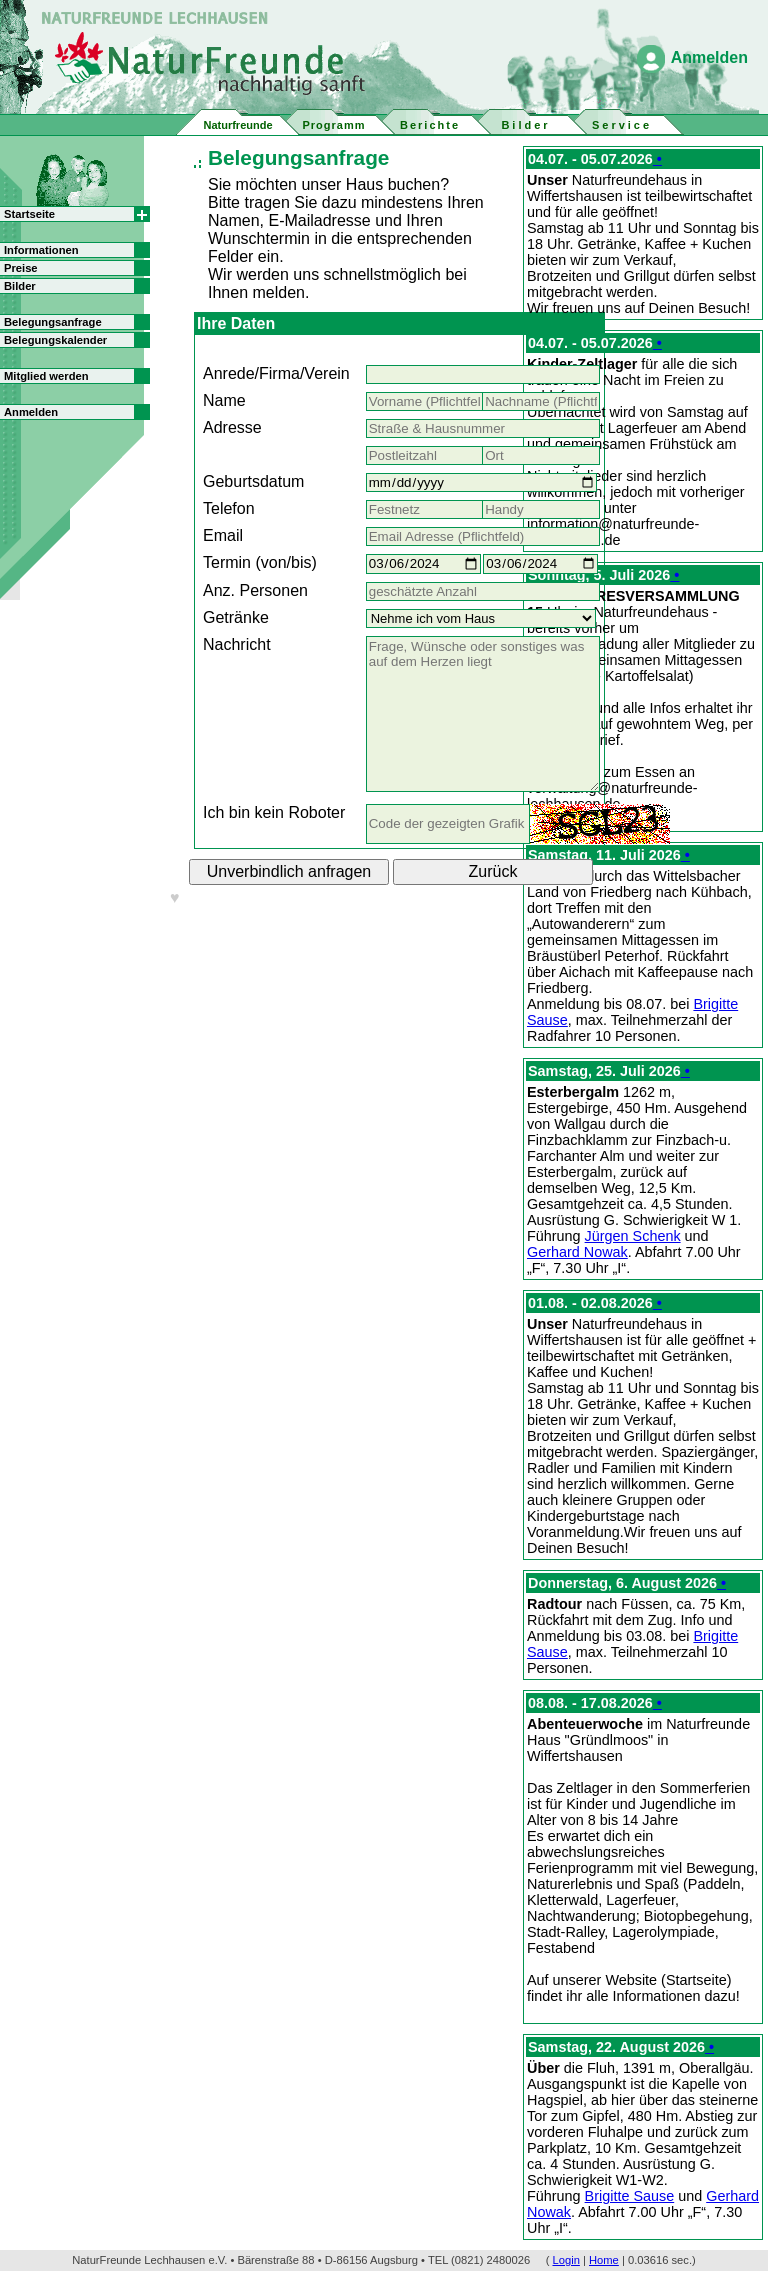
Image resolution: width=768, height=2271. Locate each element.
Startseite (29, 214)
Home (604, 2260)
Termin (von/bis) (260, 562)
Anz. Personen (255, 590)
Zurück (493, 871)
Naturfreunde (237, 125)
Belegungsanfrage (53, 322)
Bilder (20, 286)
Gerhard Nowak (577, 1252)
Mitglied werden (46, 376)
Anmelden (709, 57)
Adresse (232, 427)
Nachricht (237, 644)
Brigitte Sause (630, 2196)
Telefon (229, 508)
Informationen (41, 250)
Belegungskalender (55, 340)
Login (566, 2260)
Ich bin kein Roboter (274, 812)
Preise (21, 268)
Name (224, 400)
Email (223, 535)
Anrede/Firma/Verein (276, 373)
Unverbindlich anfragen (289, 871)
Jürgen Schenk (633, 1236)
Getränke (236, 617)
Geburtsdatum (253, 481)
